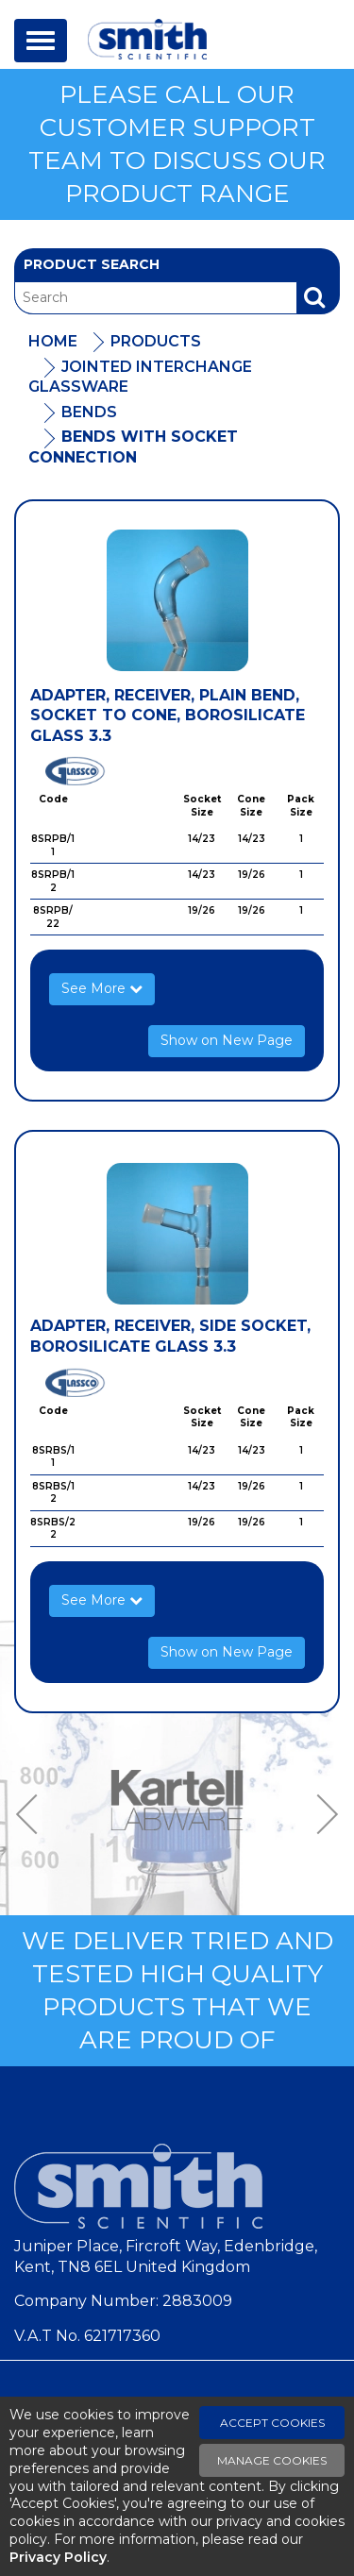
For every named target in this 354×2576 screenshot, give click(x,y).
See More (102, 988)
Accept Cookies (272, 2423)
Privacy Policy (58, 2557)
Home (52, 341)
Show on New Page (226, 1040)
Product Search (92, 264)
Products (155, 341)
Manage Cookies (272, 2460)
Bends (89, 412)
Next (321, 1814)
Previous (33, 1814)
